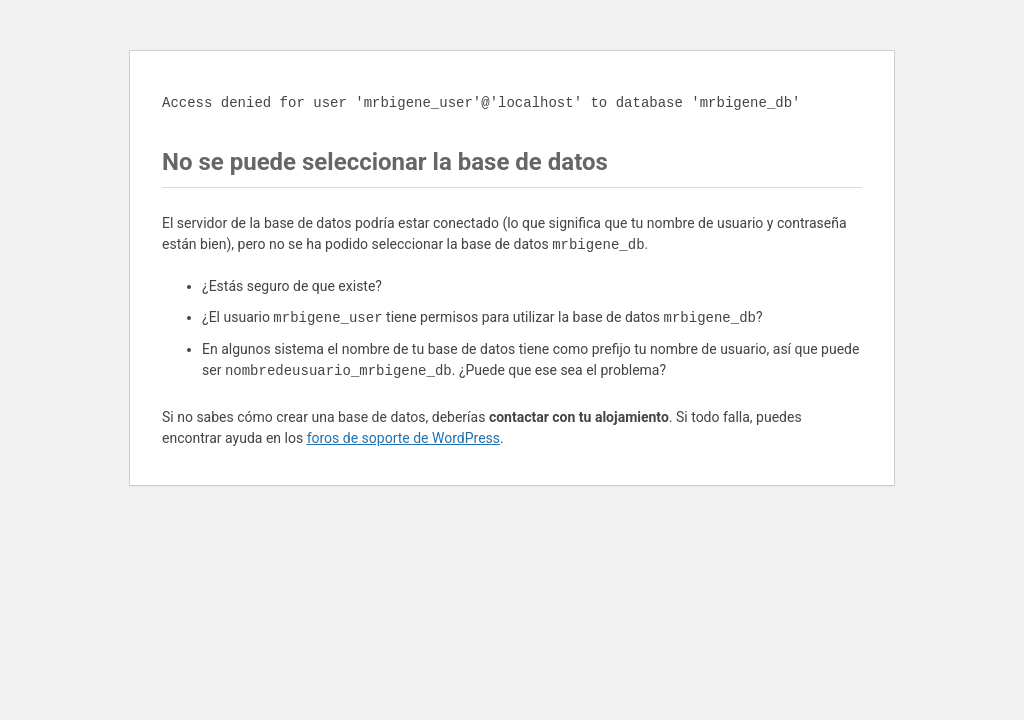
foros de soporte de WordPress (403, 438)
